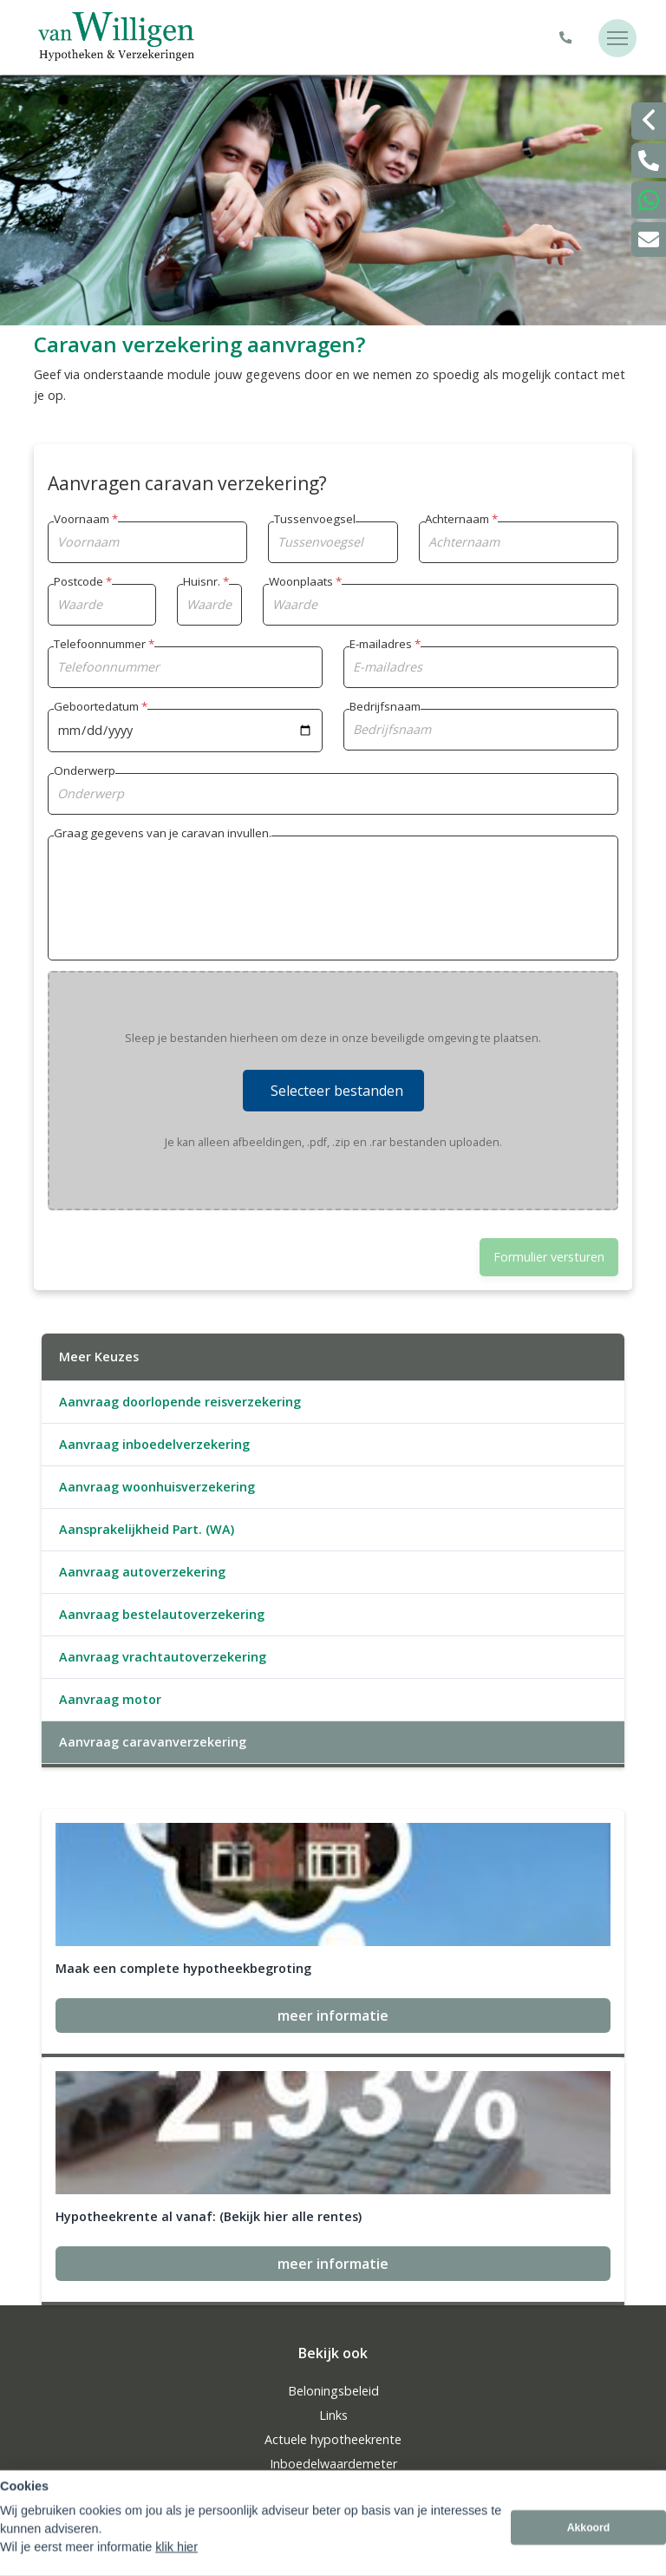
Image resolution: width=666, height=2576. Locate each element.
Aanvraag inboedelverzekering (154, 1444)
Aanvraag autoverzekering (142, 1571)
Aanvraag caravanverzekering (152, 1742)
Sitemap (58, 2476)
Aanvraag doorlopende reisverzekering (180, 1401)
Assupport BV (148, 2452)
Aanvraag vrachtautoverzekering (162, 1657)
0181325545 (333, 2399)
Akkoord (588, 2553)
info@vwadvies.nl (333, 2423)
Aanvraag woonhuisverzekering (157, 1486)
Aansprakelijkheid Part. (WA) (146, 1529)
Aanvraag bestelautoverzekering (161, 1614)
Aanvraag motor (110, 1699)
